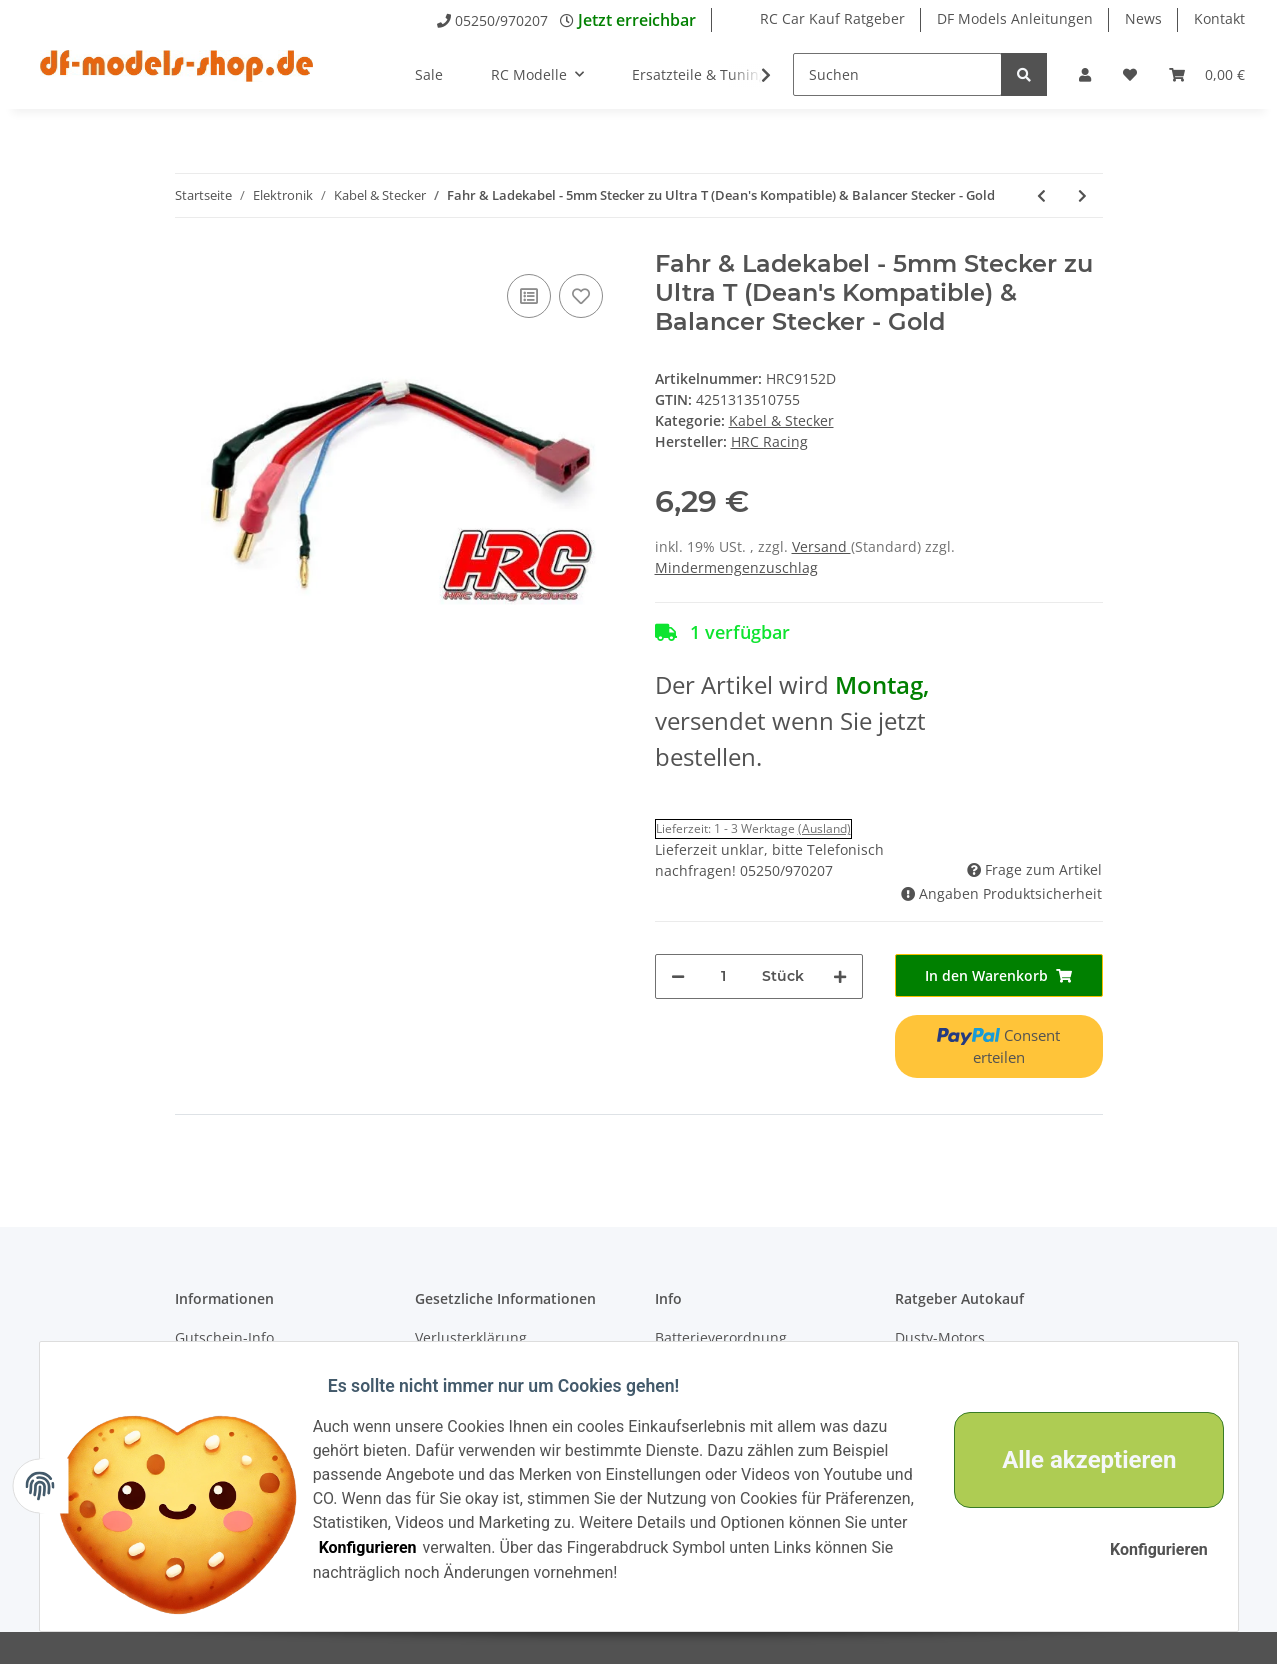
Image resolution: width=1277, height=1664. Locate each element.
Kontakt (1219, 18)
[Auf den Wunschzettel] (581, 296)
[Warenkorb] (1207, 74)
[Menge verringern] (678, 976)
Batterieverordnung (721, 1337)
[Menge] (723, 976)
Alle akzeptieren (1074, 1460)
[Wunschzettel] (1130, 74)
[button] (1085, 74)
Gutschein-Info (224, 1337)
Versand (821, 546)
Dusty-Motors (940, 1337)
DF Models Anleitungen (1015, 18)
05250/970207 (501, 20)
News (1143, 18)
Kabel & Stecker (781, 420)
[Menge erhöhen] (840, 976)
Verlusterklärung (471, 1337)
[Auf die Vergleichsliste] (529, 296)
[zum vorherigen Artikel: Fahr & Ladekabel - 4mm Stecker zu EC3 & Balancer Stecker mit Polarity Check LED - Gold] (1041, 195)
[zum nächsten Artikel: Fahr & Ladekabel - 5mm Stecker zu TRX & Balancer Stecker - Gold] (1082, 195)
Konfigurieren (505, 1547)
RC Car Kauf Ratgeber (832, 18)
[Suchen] (897, 74)
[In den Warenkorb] (999, 975)
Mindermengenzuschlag (736, 567)
